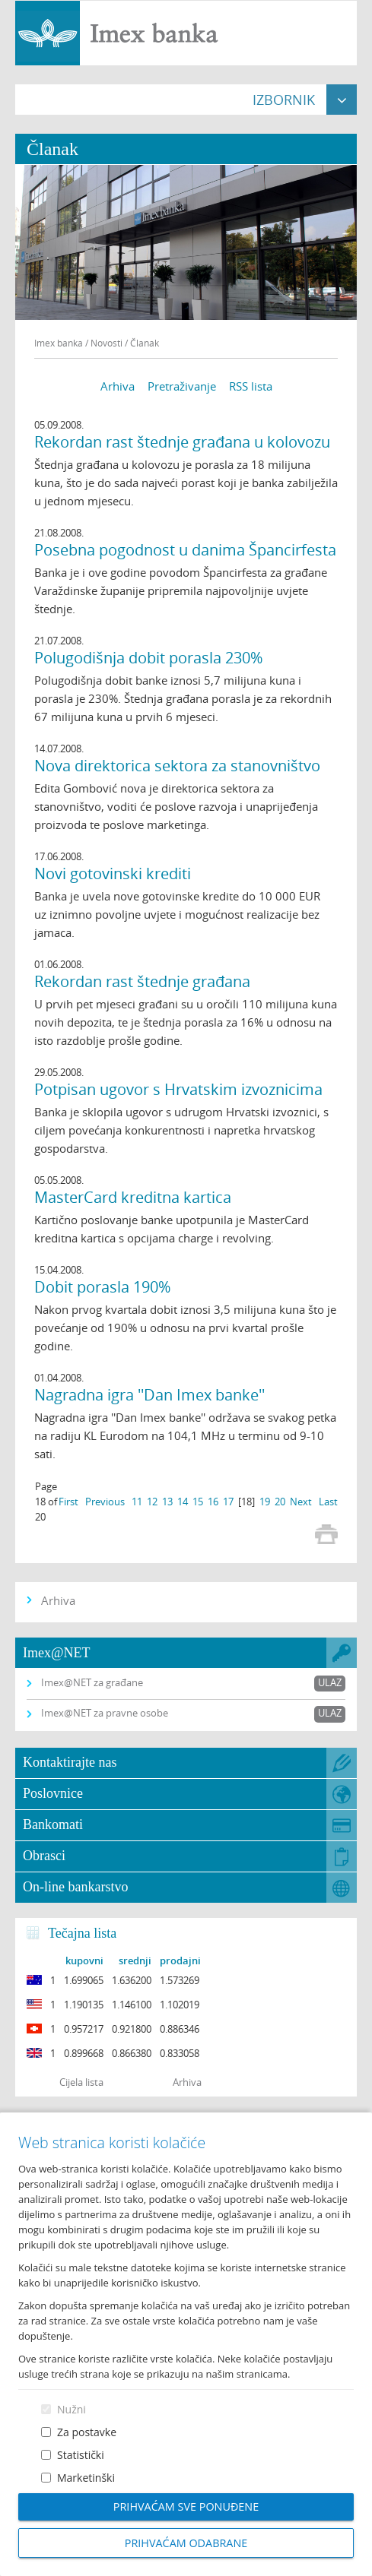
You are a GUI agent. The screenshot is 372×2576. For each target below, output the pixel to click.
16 (213, 1501)
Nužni (71, 2409)
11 (137, 1501)
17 (228, 1501)
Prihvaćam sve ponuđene (186, 2506)
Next (301, 1501)
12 (152, 1501)
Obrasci (44, 1855)
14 (182, 1501)
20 (280, 1501)
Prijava (353, 19)
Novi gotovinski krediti (112, 873)
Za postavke (86, 2432)
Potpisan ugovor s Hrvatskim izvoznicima (178, 1089)
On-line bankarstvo (75, 1886)
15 (197, 1501)
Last (328, 1501)
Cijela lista (81, 2082)
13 (167, 1501)
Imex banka (58, 343)
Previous (105, 1501)
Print (326, 1534)
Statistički (80, 2455)
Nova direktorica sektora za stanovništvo (177, 765)
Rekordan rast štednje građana (142, 981)
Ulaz (330, 1682)
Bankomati (53, 1824)
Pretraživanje (182, 386)
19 (264, 1501)
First (68, 1501)
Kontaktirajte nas (69, 1762)
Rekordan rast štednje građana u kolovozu (182, 442)
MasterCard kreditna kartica (132, 1197)
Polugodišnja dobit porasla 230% (148, 657)
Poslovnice (53, 1793)
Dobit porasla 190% (102, 1287)
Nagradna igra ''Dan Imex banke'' (149, 1395)
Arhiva (117, 386)
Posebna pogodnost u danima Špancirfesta (185, 550)
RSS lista (250, 386)
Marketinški (86, 2477)
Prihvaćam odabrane (186, 2543)
